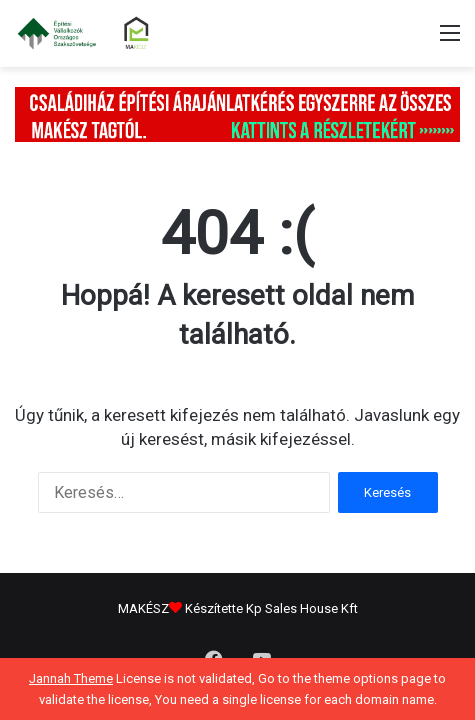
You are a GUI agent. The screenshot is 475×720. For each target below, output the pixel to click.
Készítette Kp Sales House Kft (271, 608)
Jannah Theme (71, 678)
